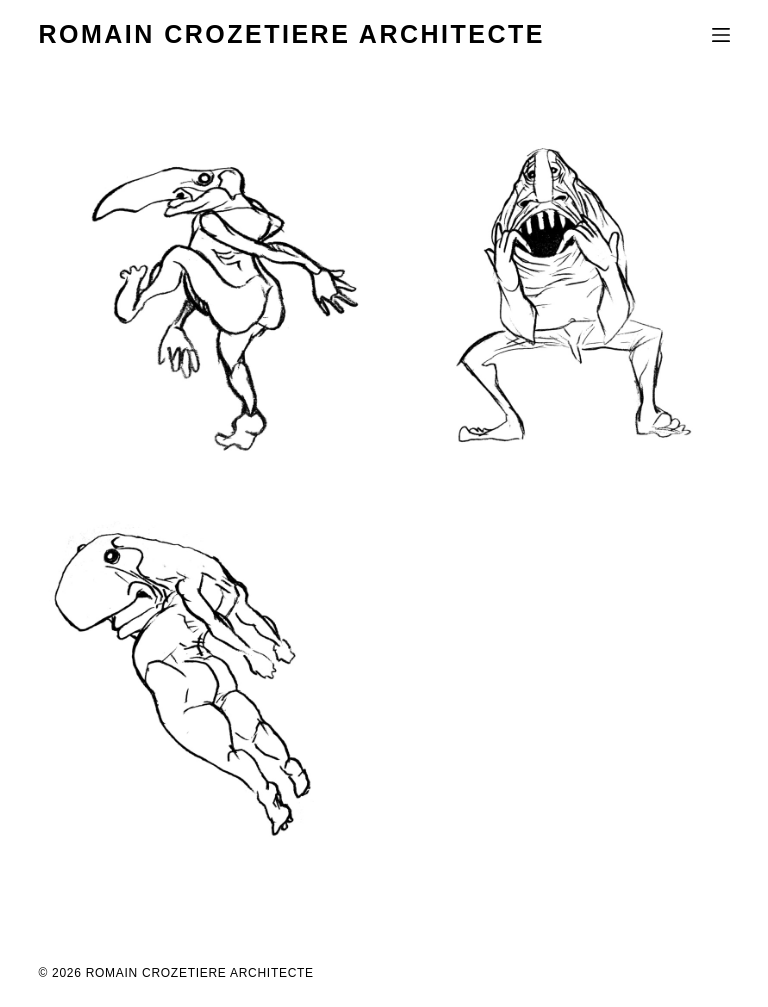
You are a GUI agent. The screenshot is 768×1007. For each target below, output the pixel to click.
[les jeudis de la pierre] (203, 295)
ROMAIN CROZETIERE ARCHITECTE (291, 34)
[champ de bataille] (203, 686)
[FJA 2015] (564, 295)
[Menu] (721, 35)
